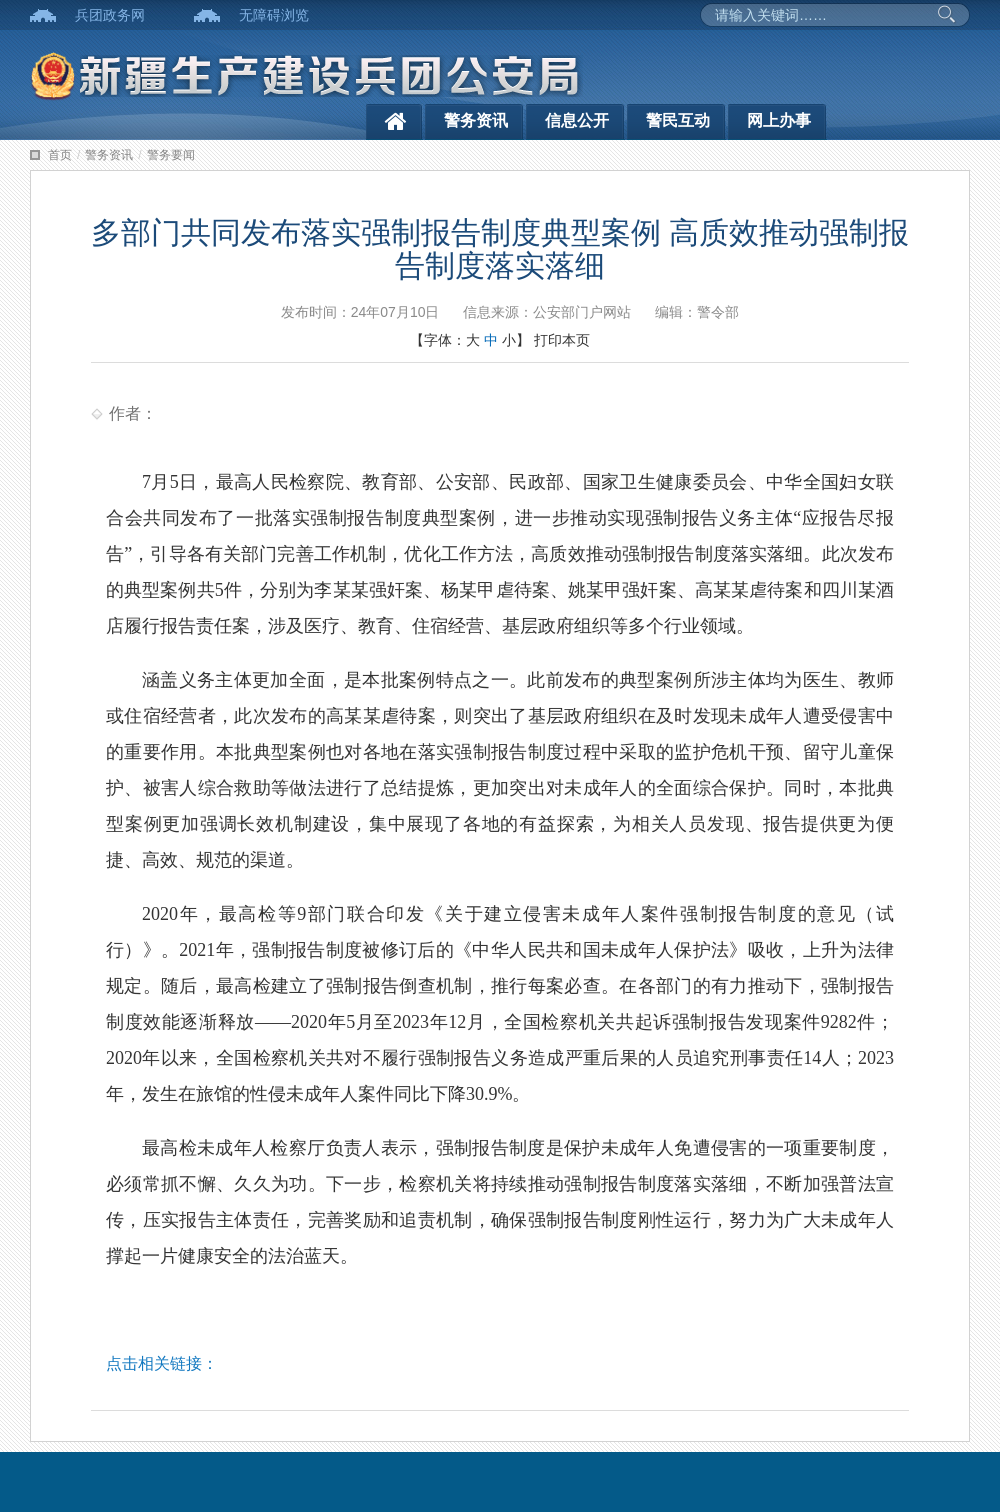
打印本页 (562, 340)
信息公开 (577, 120)
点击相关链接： (162, 1363)
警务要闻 (171, 155)
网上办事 (779, 120)
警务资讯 (476, 120)
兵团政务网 (110, 15)
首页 (60, 155)
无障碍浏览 (274, 15)
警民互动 (678, 120)
